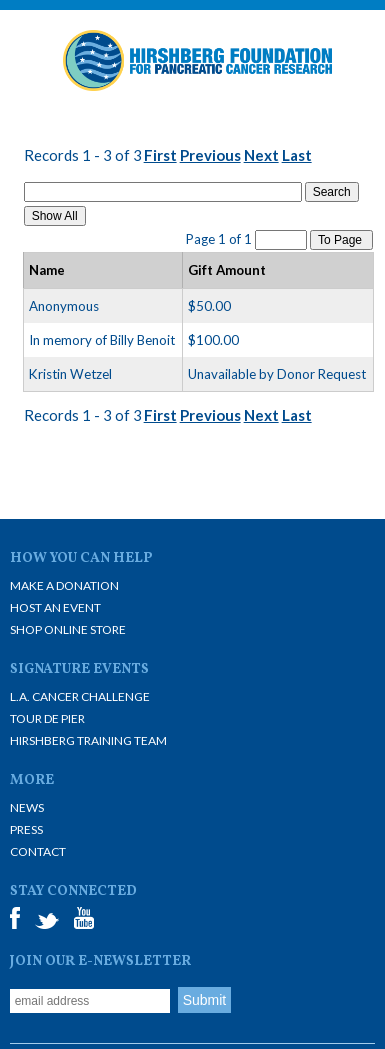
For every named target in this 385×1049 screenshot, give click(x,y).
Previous (210, 155)
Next (261, 155)
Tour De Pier (47, 718)
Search (332, 192)
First (160, 155)
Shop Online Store (68, 629)
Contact (38, 851)
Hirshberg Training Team (88, 740)
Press (26, 829)
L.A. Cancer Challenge (80, 696)
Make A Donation (64, 585)
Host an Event (55, 607)
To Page (341, 240)
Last (297, 155)
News (27, 807)
